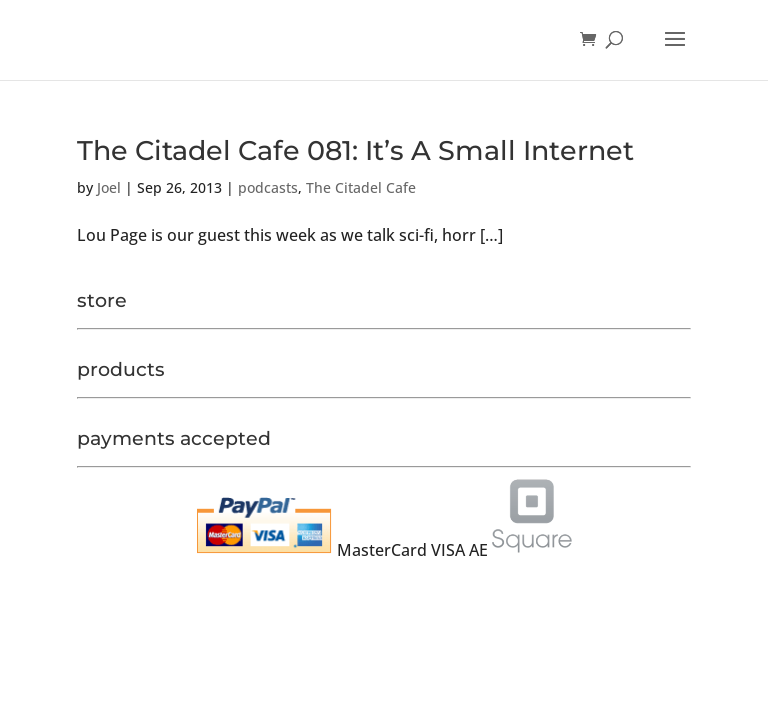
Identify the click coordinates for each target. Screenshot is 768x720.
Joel (109, 187)
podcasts (268, 187)
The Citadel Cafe (361, 187)
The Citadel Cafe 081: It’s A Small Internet (355, 150)
